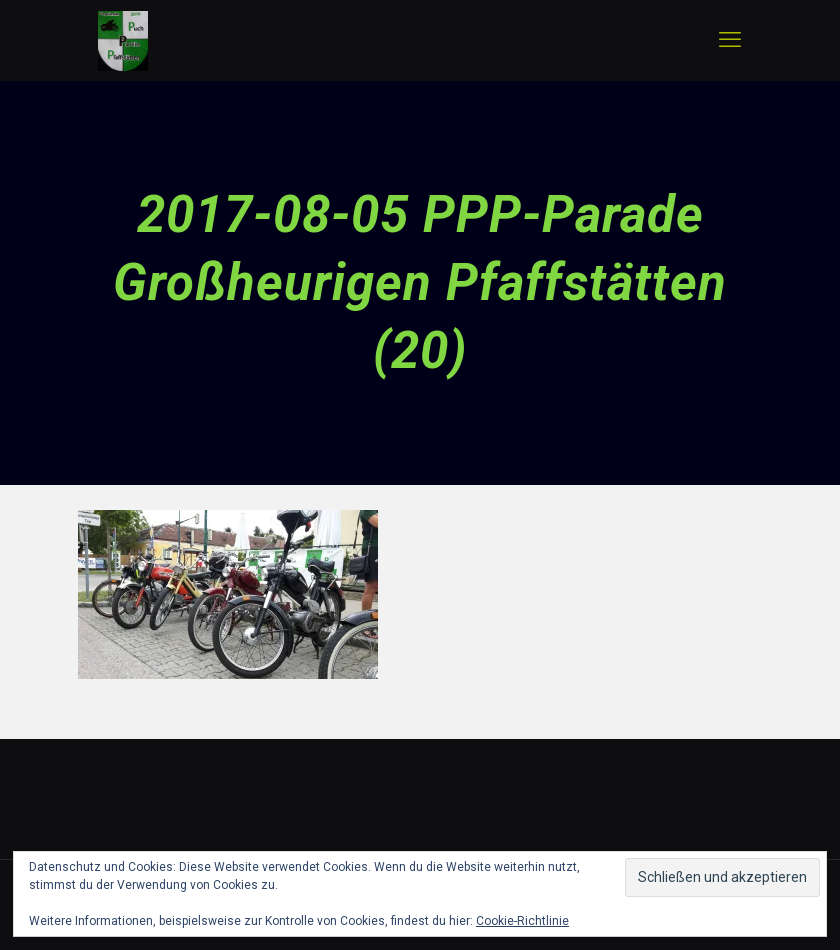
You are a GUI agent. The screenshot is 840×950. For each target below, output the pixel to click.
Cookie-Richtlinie (522, 921)
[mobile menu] (730, 40)
